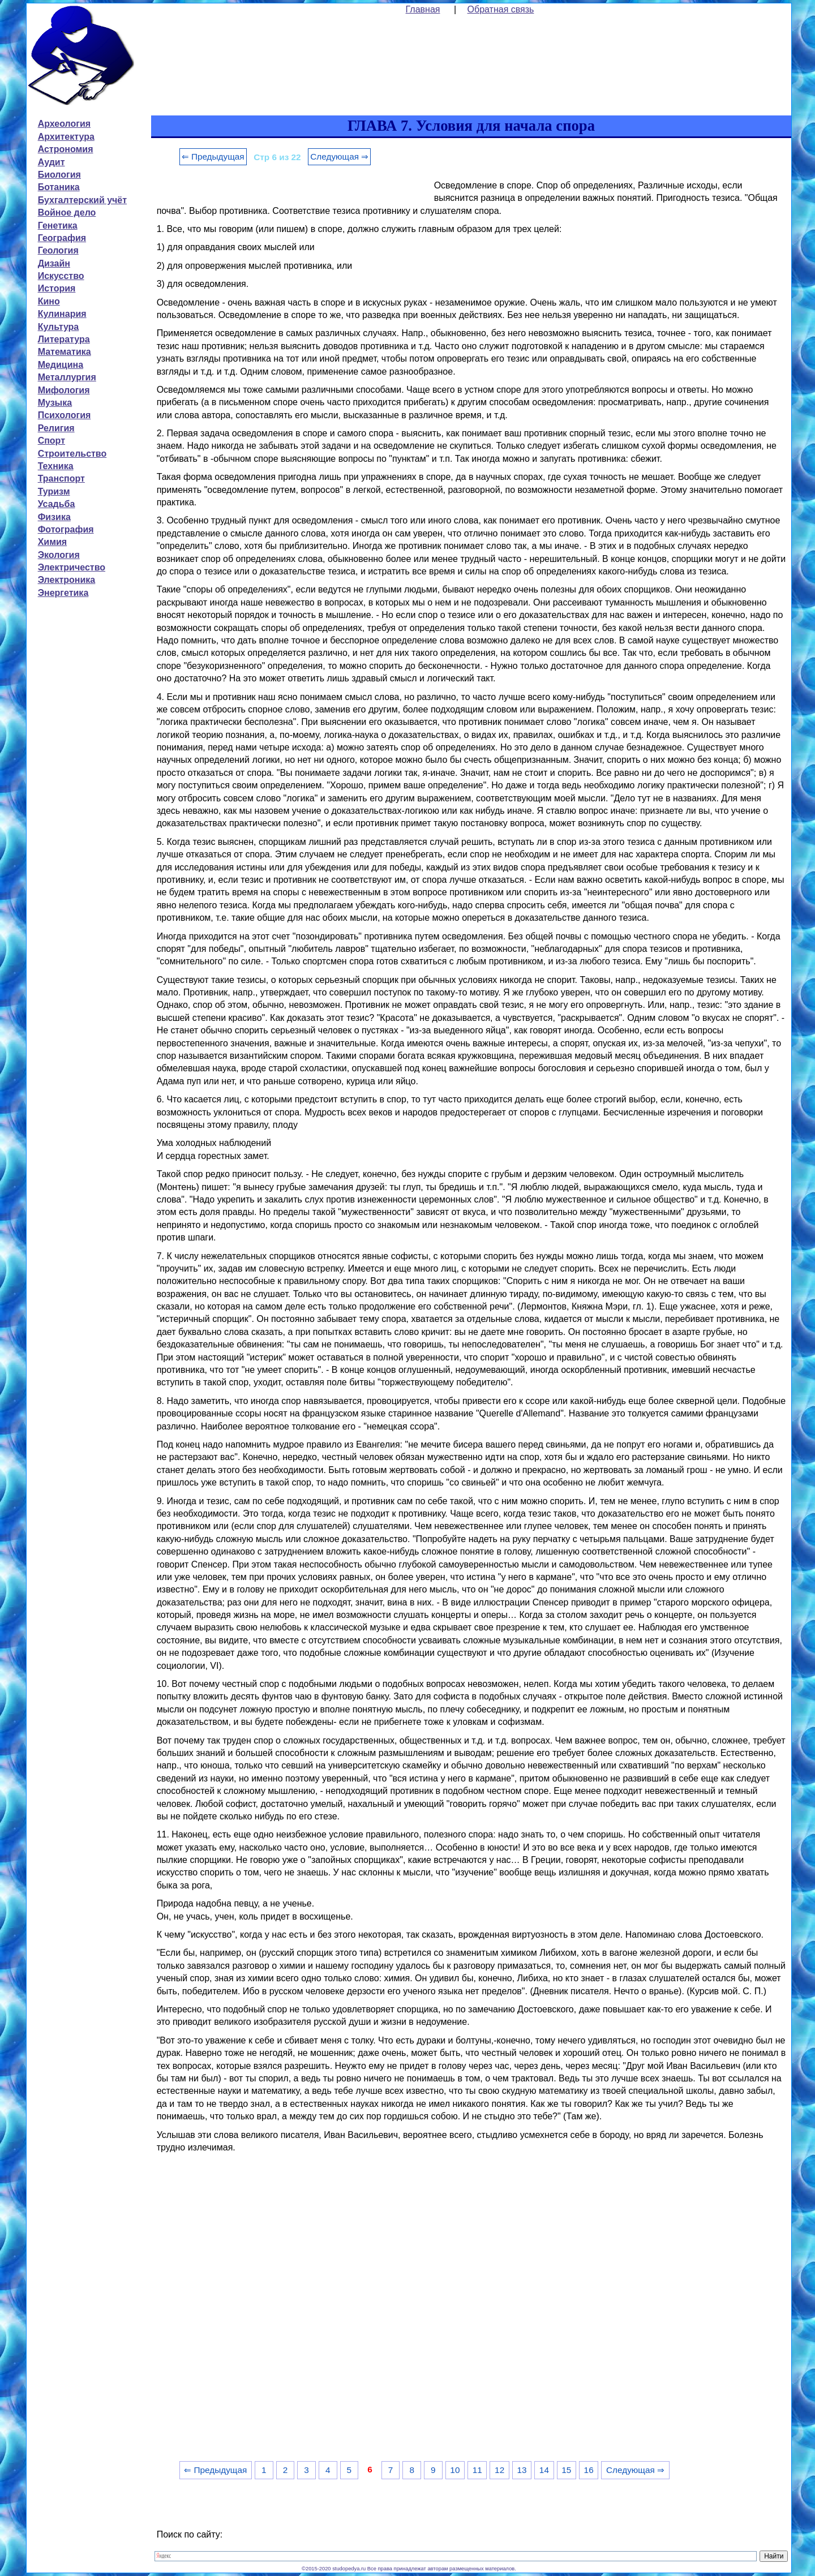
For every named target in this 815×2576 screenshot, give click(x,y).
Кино (49, 301)
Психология (64, 415)
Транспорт (61, 478)
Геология (58, 250)
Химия (52, 542)
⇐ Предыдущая (213, 156)
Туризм (54, 491)
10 (455, 2470)
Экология (59, 555)
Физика (54, 517)
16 (589, 2470)
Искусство (61, 276)
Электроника (67, 580)
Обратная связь (500, 9)
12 (499, 2470)
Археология (64, 123)
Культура (58, 327)
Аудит (51, 162)
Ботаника (59, 187)
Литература (64, 339)
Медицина (60, 365)
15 (566, 2470)
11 (477, 2470)
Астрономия (65, 149)
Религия (56, 428)
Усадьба (56, 504)
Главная (423, 9)
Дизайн (54, 263)
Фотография (66, 529)
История (57, 288)
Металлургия (67, 377)
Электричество (71, 567)
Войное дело (67, 212)
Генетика (58, 225)
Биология (59, 174)
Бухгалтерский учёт (82, 200)
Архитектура (66, 136)
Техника (56, 466)
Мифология (64, 390)
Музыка (55, 402)
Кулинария (62, 314)
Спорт (51, 440)
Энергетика (63, 593)
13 (521, 2470)
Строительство (72, 453)
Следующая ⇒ (339, 156)
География (62, 238)
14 (544, 2470)
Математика (64, 352)
